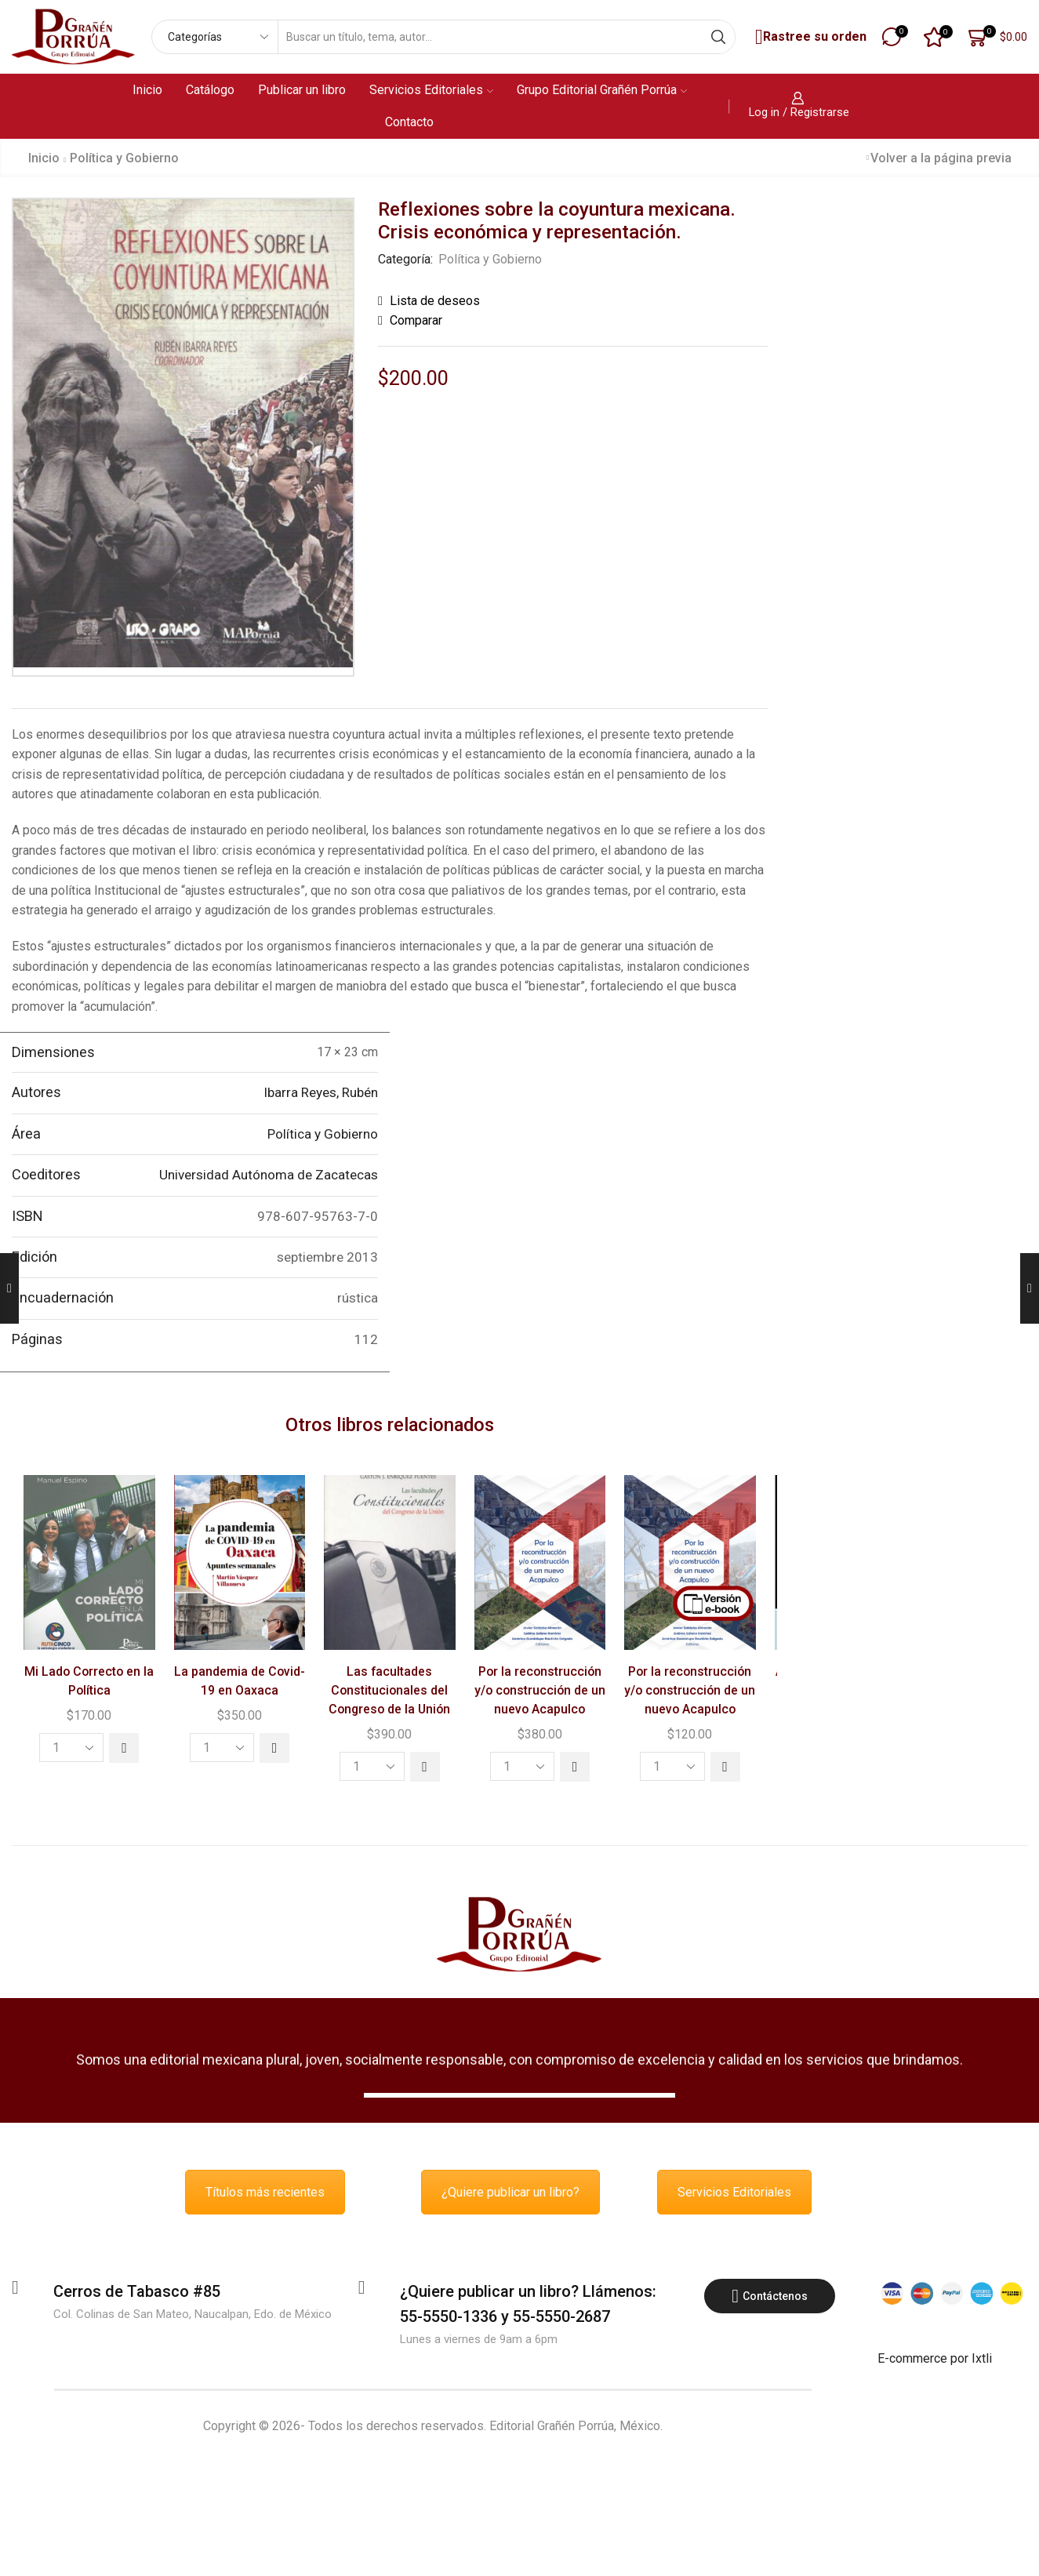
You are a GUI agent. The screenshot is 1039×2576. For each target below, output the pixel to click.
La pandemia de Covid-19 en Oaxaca (239, 1681)
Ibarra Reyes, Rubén (320, 1092)
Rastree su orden (808, 37)
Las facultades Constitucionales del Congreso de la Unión (389, 1690)
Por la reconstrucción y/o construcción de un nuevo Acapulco (539, 1690)
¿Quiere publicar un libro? (510, 2192)
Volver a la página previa (941, 158)
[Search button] (718, 36)
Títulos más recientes (265, 2192)
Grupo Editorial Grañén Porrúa (602, 89)
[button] (124, 1748)
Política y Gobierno (124, 158)
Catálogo (210, 89)
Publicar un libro (302, 89)
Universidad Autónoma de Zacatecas (268, 1175)
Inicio (147, 89)
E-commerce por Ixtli (934, 2358)
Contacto (409, 121)
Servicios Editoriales (431, 89)
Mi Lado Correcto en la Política (89, 1681)
